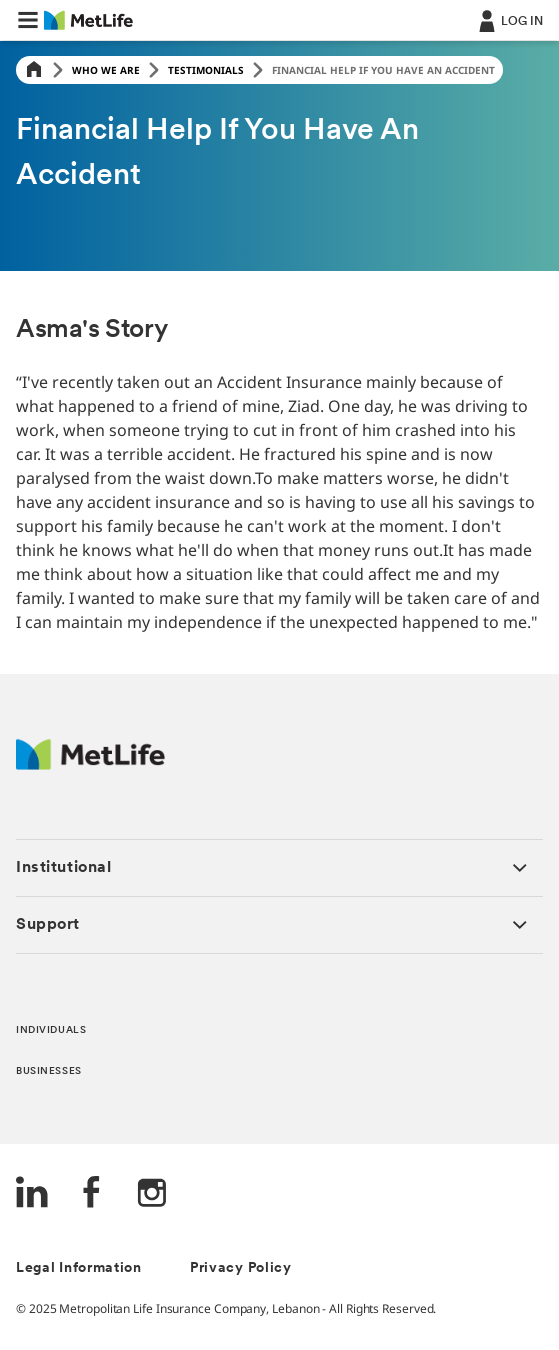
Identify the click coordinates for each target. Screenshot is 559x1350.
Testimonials (206, 70)
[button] (28, 20)
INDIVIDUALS (51, 1030)
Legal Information (79, 1268)
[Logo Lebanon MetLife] (90, 764)
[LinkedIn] (32, 1194)
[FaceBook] (92, 1194)
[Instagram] (152, 1194)
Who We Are (106, 70)
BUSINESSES (49, 1071)
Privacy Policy (241, 1268)
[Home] (34, 70)
